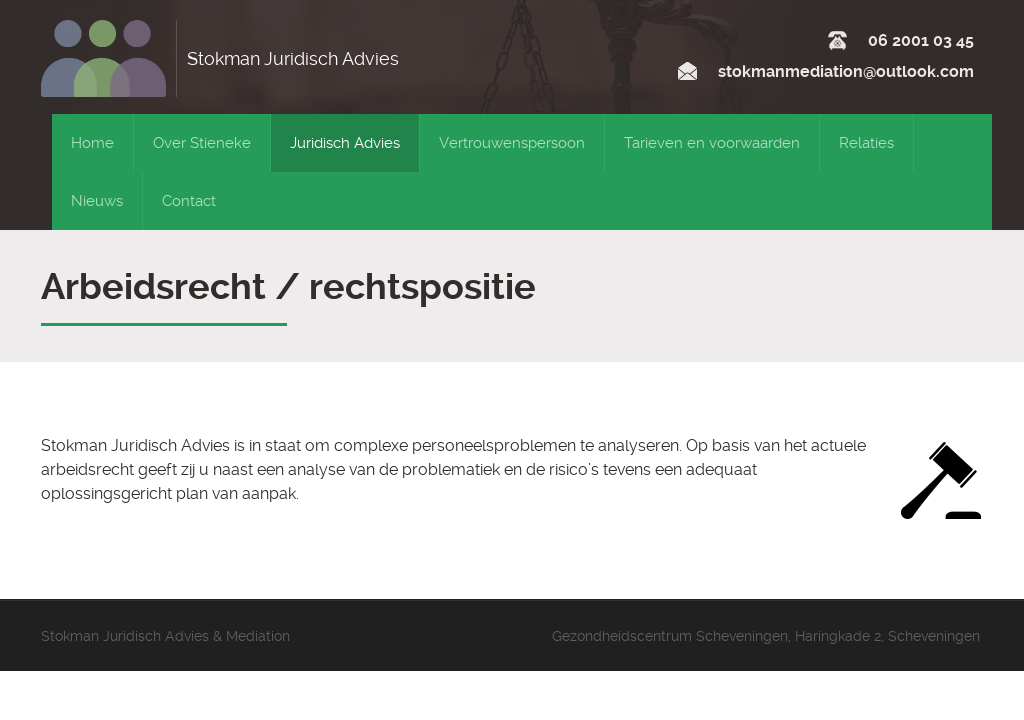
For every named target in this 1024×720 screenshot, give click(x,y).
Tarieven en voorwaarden (712, 143)
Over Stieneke (202, 143)
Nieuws (97, 201)
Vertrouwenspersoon (512, 143)
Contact (189, 201)
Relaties (866, 143)
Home (92, 143)
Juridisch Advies (345, 143)
